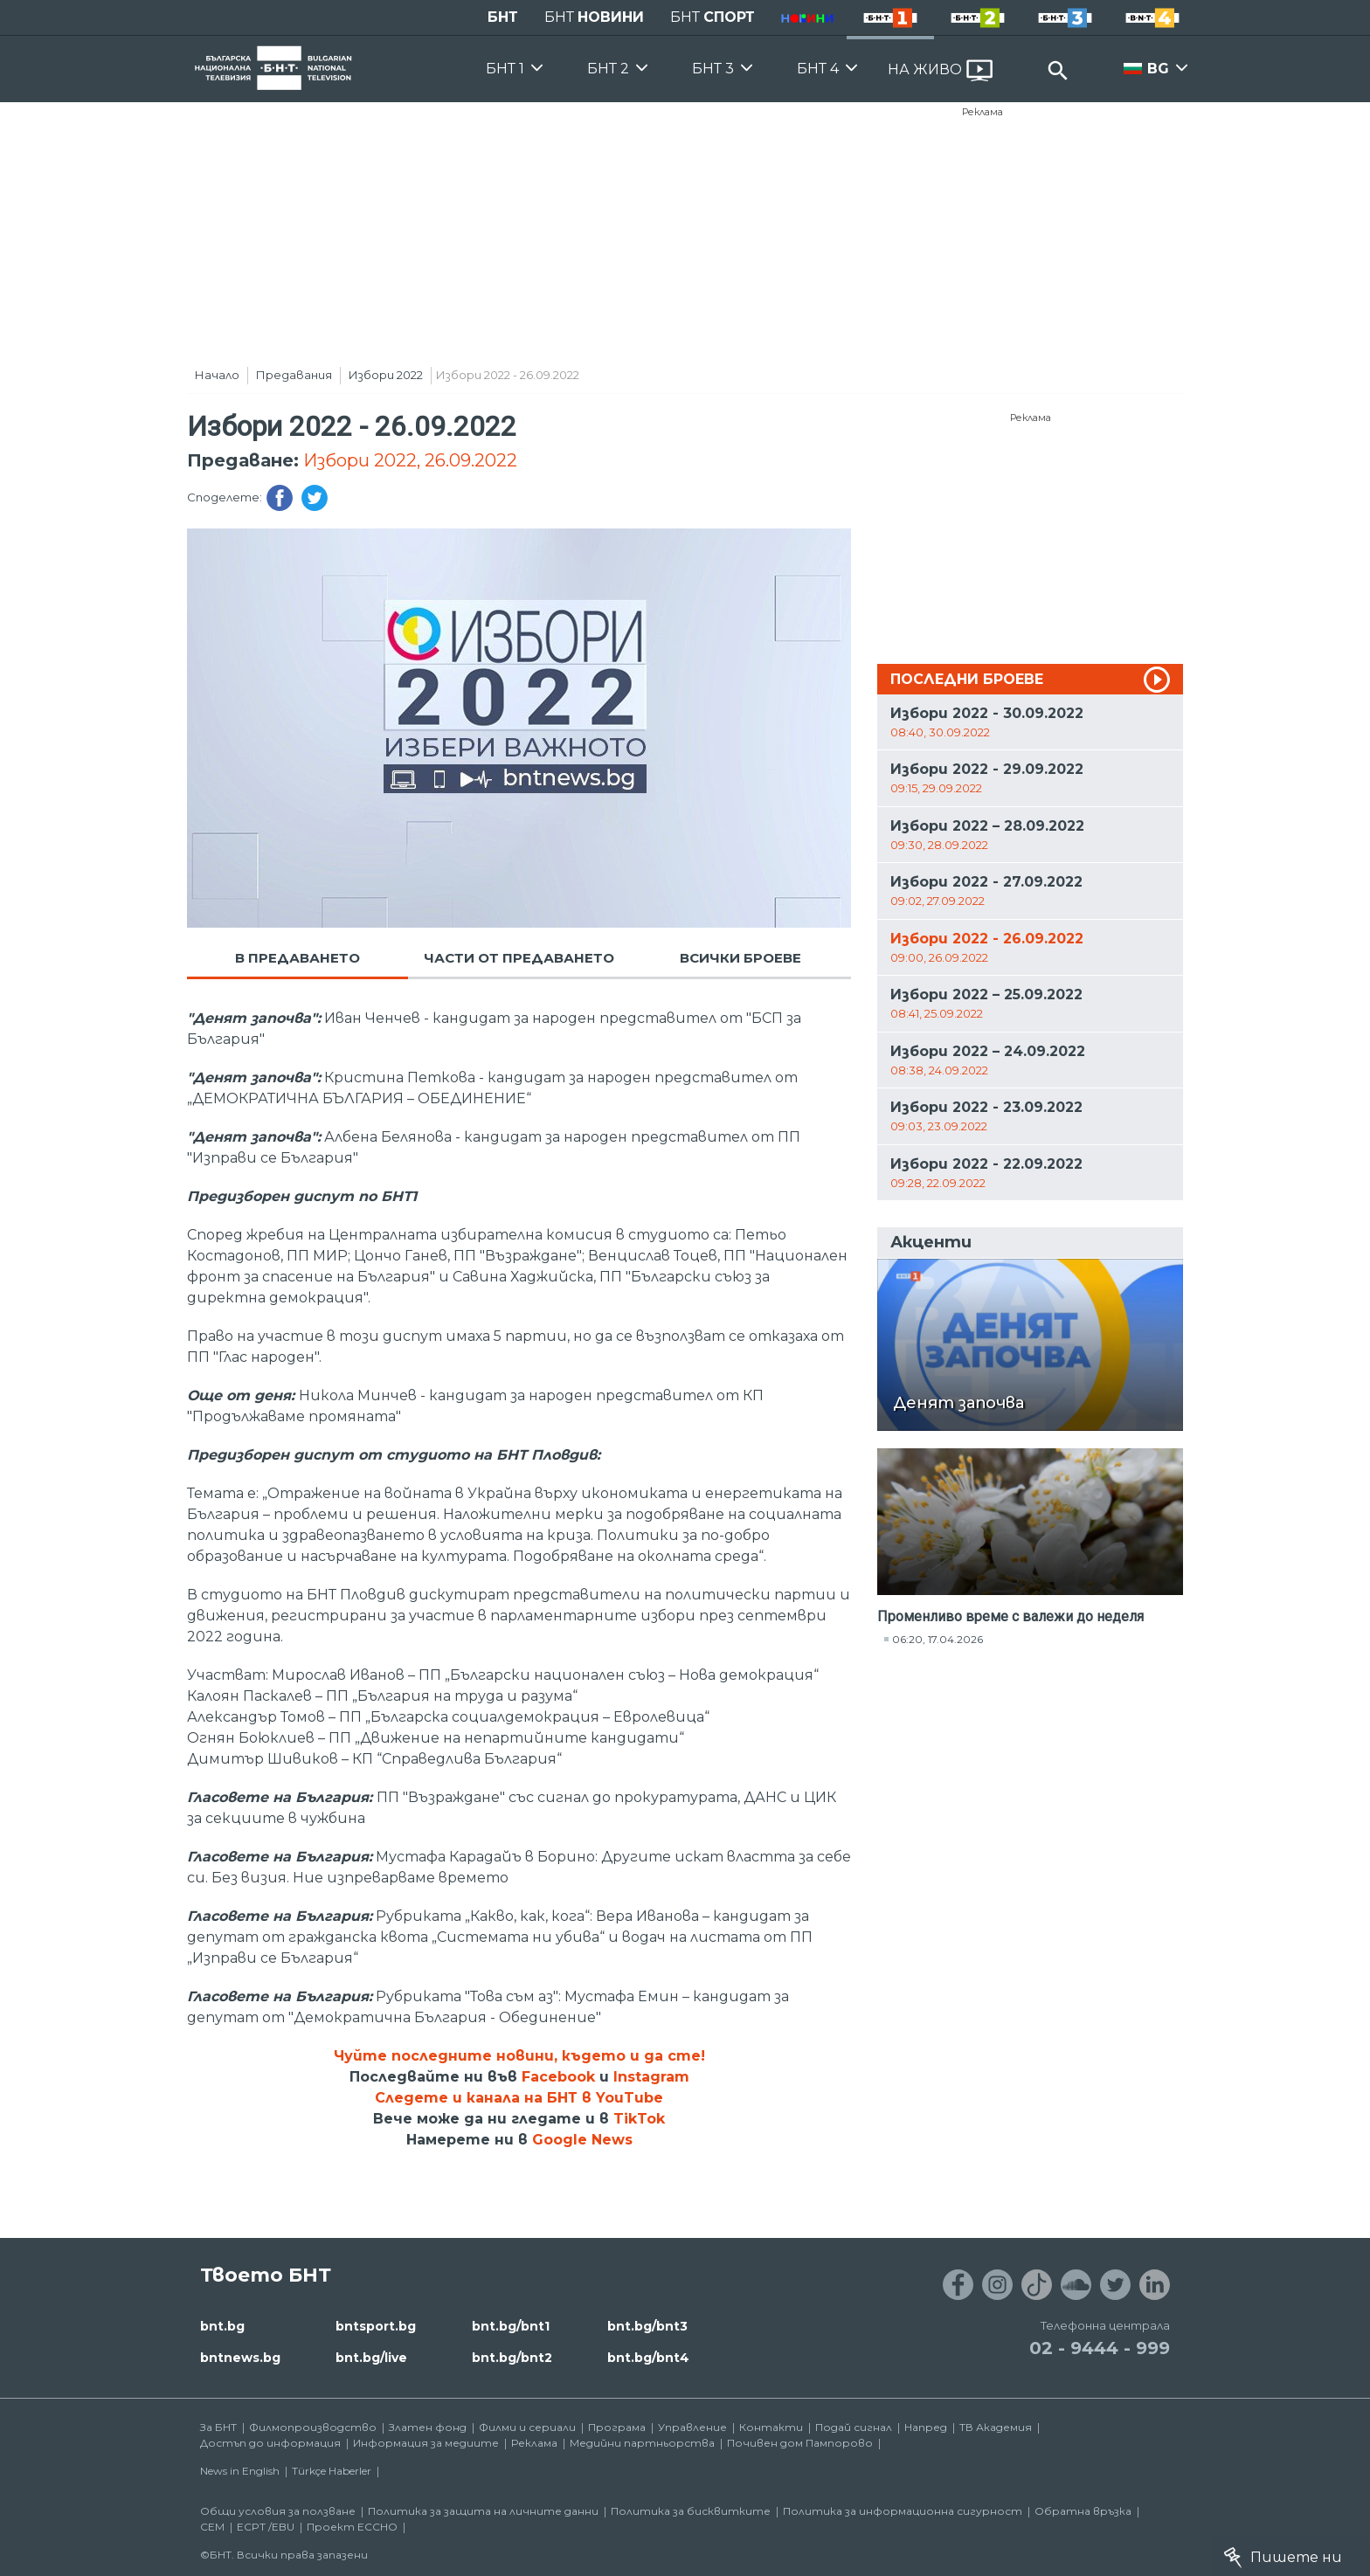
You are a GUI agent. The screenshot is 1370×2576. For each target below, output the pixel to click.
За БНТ (218, 2427)
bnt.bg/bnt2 (512, 2357)
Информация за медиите (426, 2442)
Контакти (771, 2427)
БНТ (503, 17)
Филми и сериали (527, 2427)
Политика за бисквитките (691, 2510)
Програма (617, 2427)
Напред (925, 2427)
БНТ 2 (608, 68)
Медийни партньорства (642, 2442)
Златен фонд (428, 2427)
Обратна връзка (1082, 2510)
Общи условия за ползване (278, 2510)
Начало (217, 375)
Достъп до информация (270, 2442)
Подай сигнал (853, 2427)
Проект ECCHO (352, 2526)
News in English (240, 2470)
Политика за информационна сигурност (902, 2510)
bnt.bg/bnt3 (647, 2326)
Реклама (982, 112)
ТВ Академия (995, 2427)
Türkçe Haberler (331, 2470)
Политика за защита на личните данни (483, 2510)
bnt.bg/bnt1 (511, 2326)
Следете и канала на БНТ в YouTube (519, 2097)
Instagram (651, 2076)
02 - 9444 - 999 (1099, 2348)
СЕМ (212, 2526)
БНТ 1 (505, 68)
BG (1158, 68)
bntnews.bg (240, 2357)
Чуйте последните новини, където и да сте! (519, 2056)
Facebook (558, 2076)
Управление (692, 2427)
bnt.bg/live (371, 2357)
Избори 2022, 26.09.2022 (410, 460)
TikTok (639, 2118)
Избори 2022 (386, 375)
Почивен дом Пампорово (800, 2442)
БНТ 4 (818, 68)
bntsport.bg (376, 2326)
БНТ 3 (713, 68)
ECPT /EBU (265, 2526)
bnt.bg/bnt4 (648, 2357)
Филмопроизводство (313, 2427)
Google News (582, 2139)
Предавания (294, 375)
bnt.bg (222, 2326)
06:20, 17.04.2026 (937, 1639)
